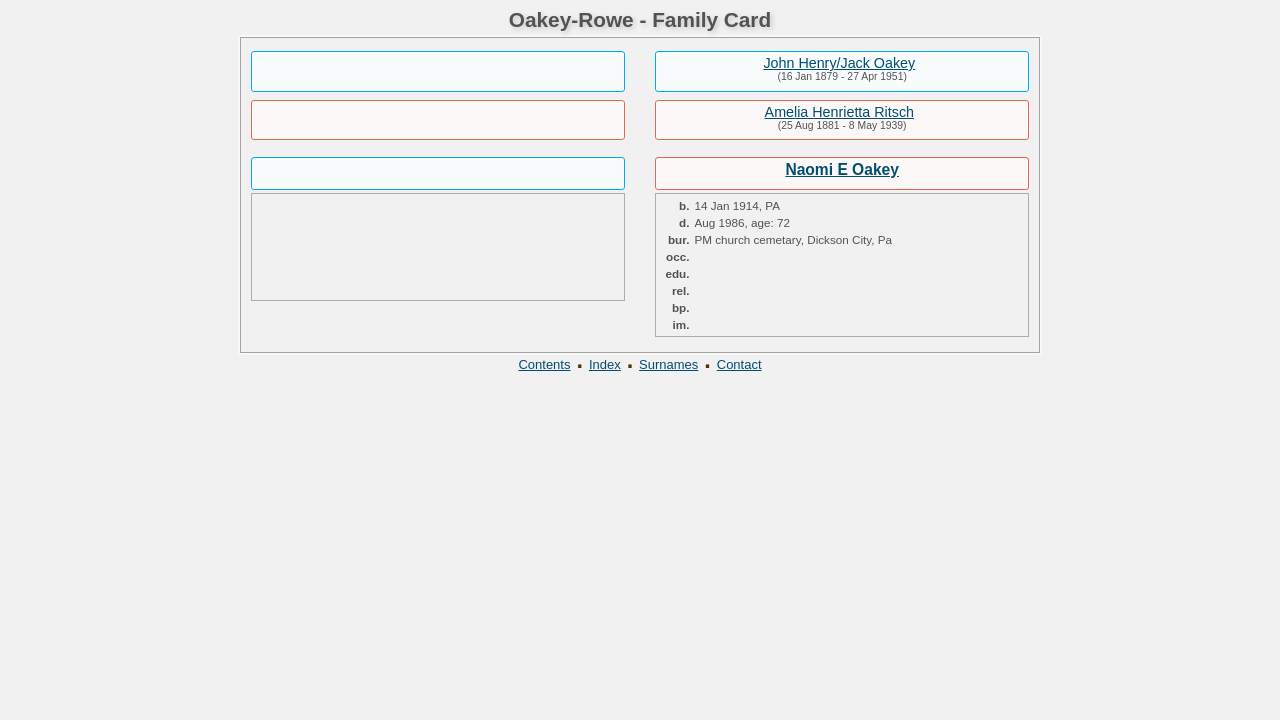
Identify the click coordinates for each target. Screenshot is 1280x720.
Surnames (668, 364)
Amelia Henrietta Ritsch (839, 112)
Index (605, 364)
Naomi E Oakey (842, 169)
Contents (544, 364)
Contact (739, 364)
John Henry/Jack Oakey (839, 63)
